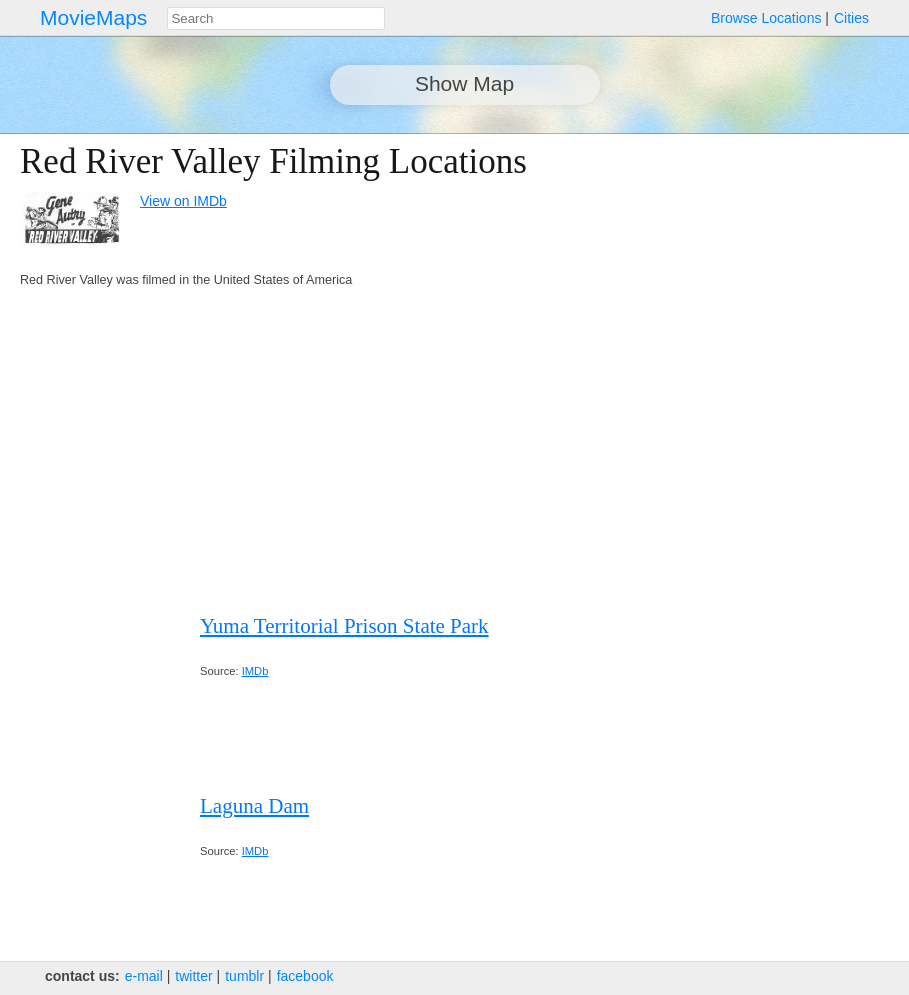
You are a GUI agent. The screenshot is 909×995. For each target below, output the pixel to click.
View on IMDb (183, 201)
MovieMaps (93, 17)
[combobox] (276, 18)
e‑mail (144, 976)
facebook (305, 976)
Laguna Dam (254, 806)
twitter (193, 976)
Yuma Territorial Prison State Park (344, 626)
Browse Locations (766, 18)
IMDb (255, 671)
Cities (851, 18)
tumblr (244, 976)
